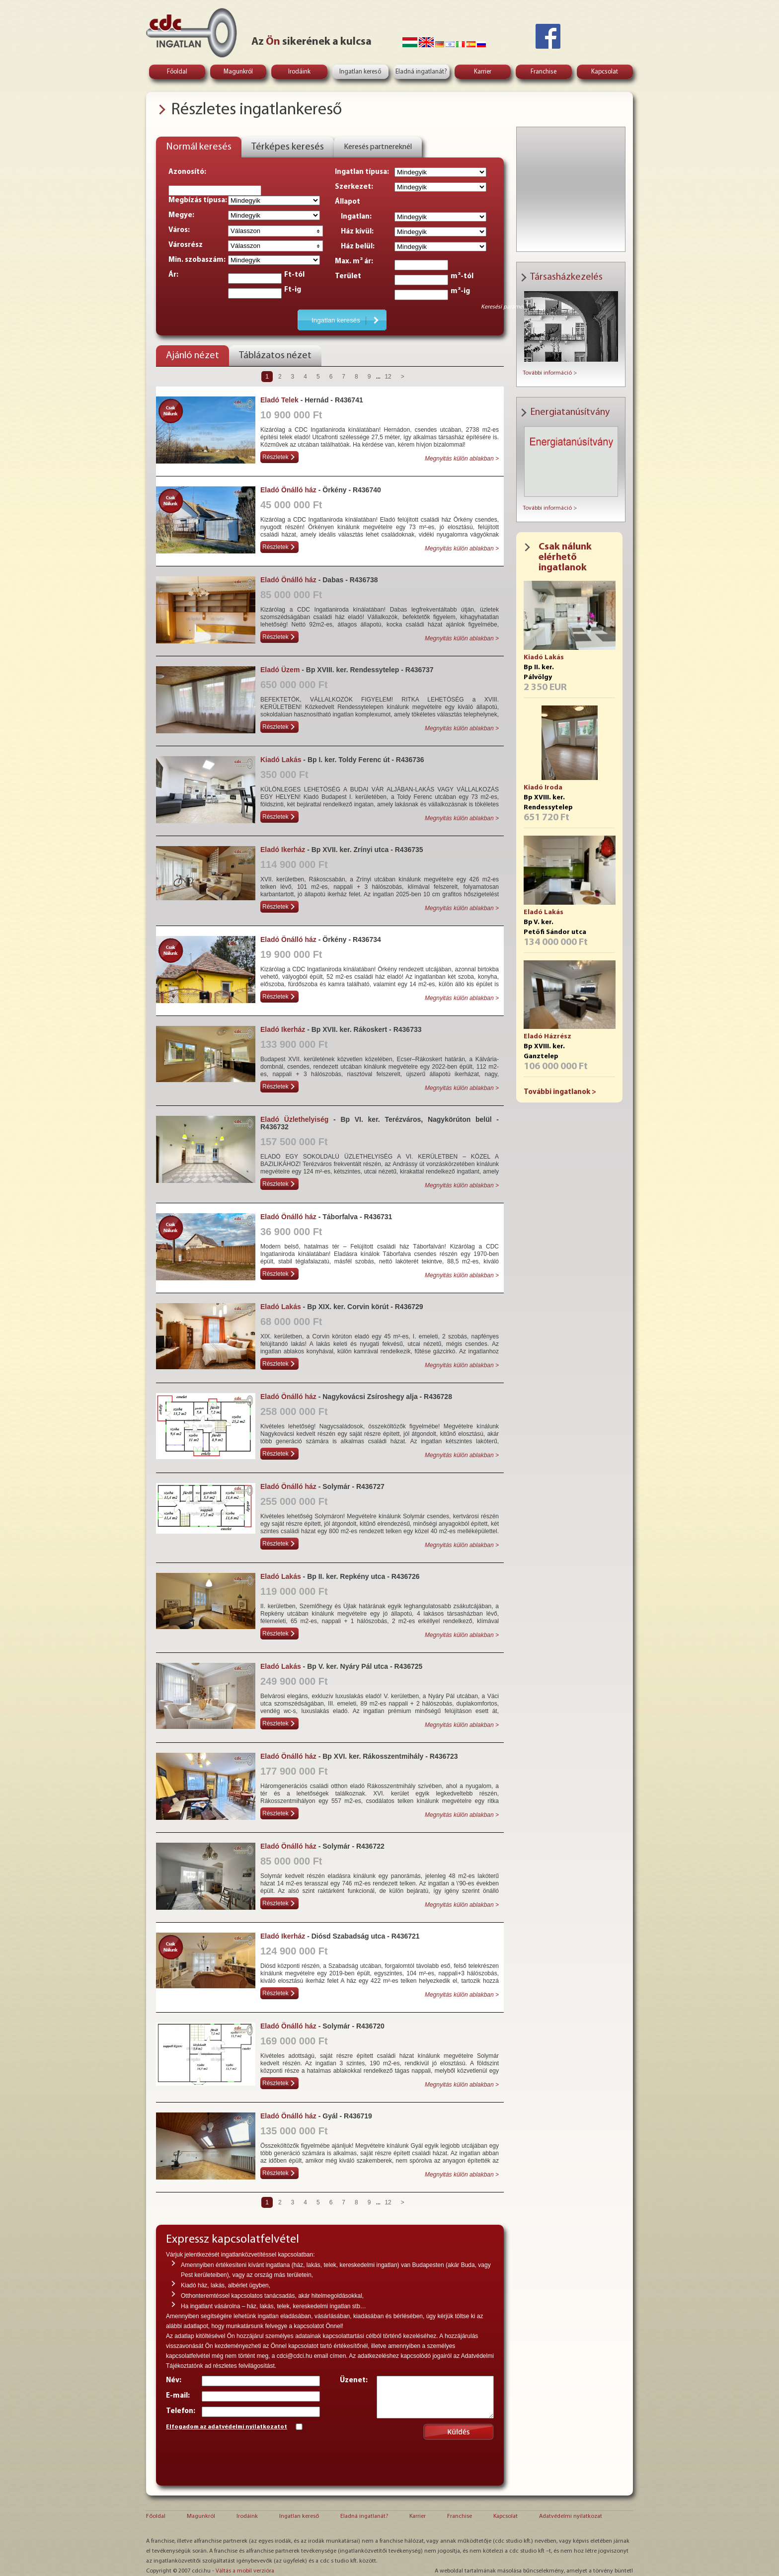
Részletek (275, 457)
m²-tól (462, 276)
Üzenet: (354, 2380)
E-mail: (178, 2396)
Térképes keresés (287, 147)
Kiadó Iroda (543, 787)
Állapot (347, 202)
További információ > (550, 373)
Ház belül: (355, 246)
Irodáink (299, 72)
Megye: (181, 215)
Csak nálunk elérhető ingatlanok (565, 557)
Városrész (185, 245)
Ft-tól (294, 275)
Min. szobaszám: (197, 260)
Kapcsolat (604, 72)
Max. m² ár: (354, 261)
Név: (173, 2380)
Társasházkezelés (566, 277)
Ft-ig (292, 290)
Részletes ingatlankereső (256, 110)
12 (388, 376)
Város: (179, 230)
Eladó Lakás (543, 912)
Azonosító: (187, 172)
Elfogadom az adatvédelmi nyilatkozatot (226, 2427)
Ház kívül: (354, 231)
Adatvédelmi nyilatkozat (570, 2516)
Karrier (482, 72)
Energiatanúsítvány (570, 412)
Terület (348, 276)
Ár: (173, 275)
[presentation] (241, 2456)
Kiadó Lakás (544, 657)
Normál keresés (199, 147)
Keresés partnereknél (378, 147)
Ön (273, 42)
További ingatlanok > (560, 1092)
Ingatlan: (353, 217)
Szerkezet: (354, 187)
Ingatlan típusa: (362, 172)
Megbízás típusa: (197, 200)
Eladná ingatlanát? (421, 72)
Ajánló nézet (192, 356)
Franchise (543, 72)
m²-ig (460, 291)
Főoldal (177, 72)
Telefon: (180, 2411)
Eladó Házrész (547, 1036)
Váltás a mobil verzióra (245, 2571)
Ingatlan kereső (360, 72)
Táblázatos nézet (275, 356)
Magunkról (238, 72)
